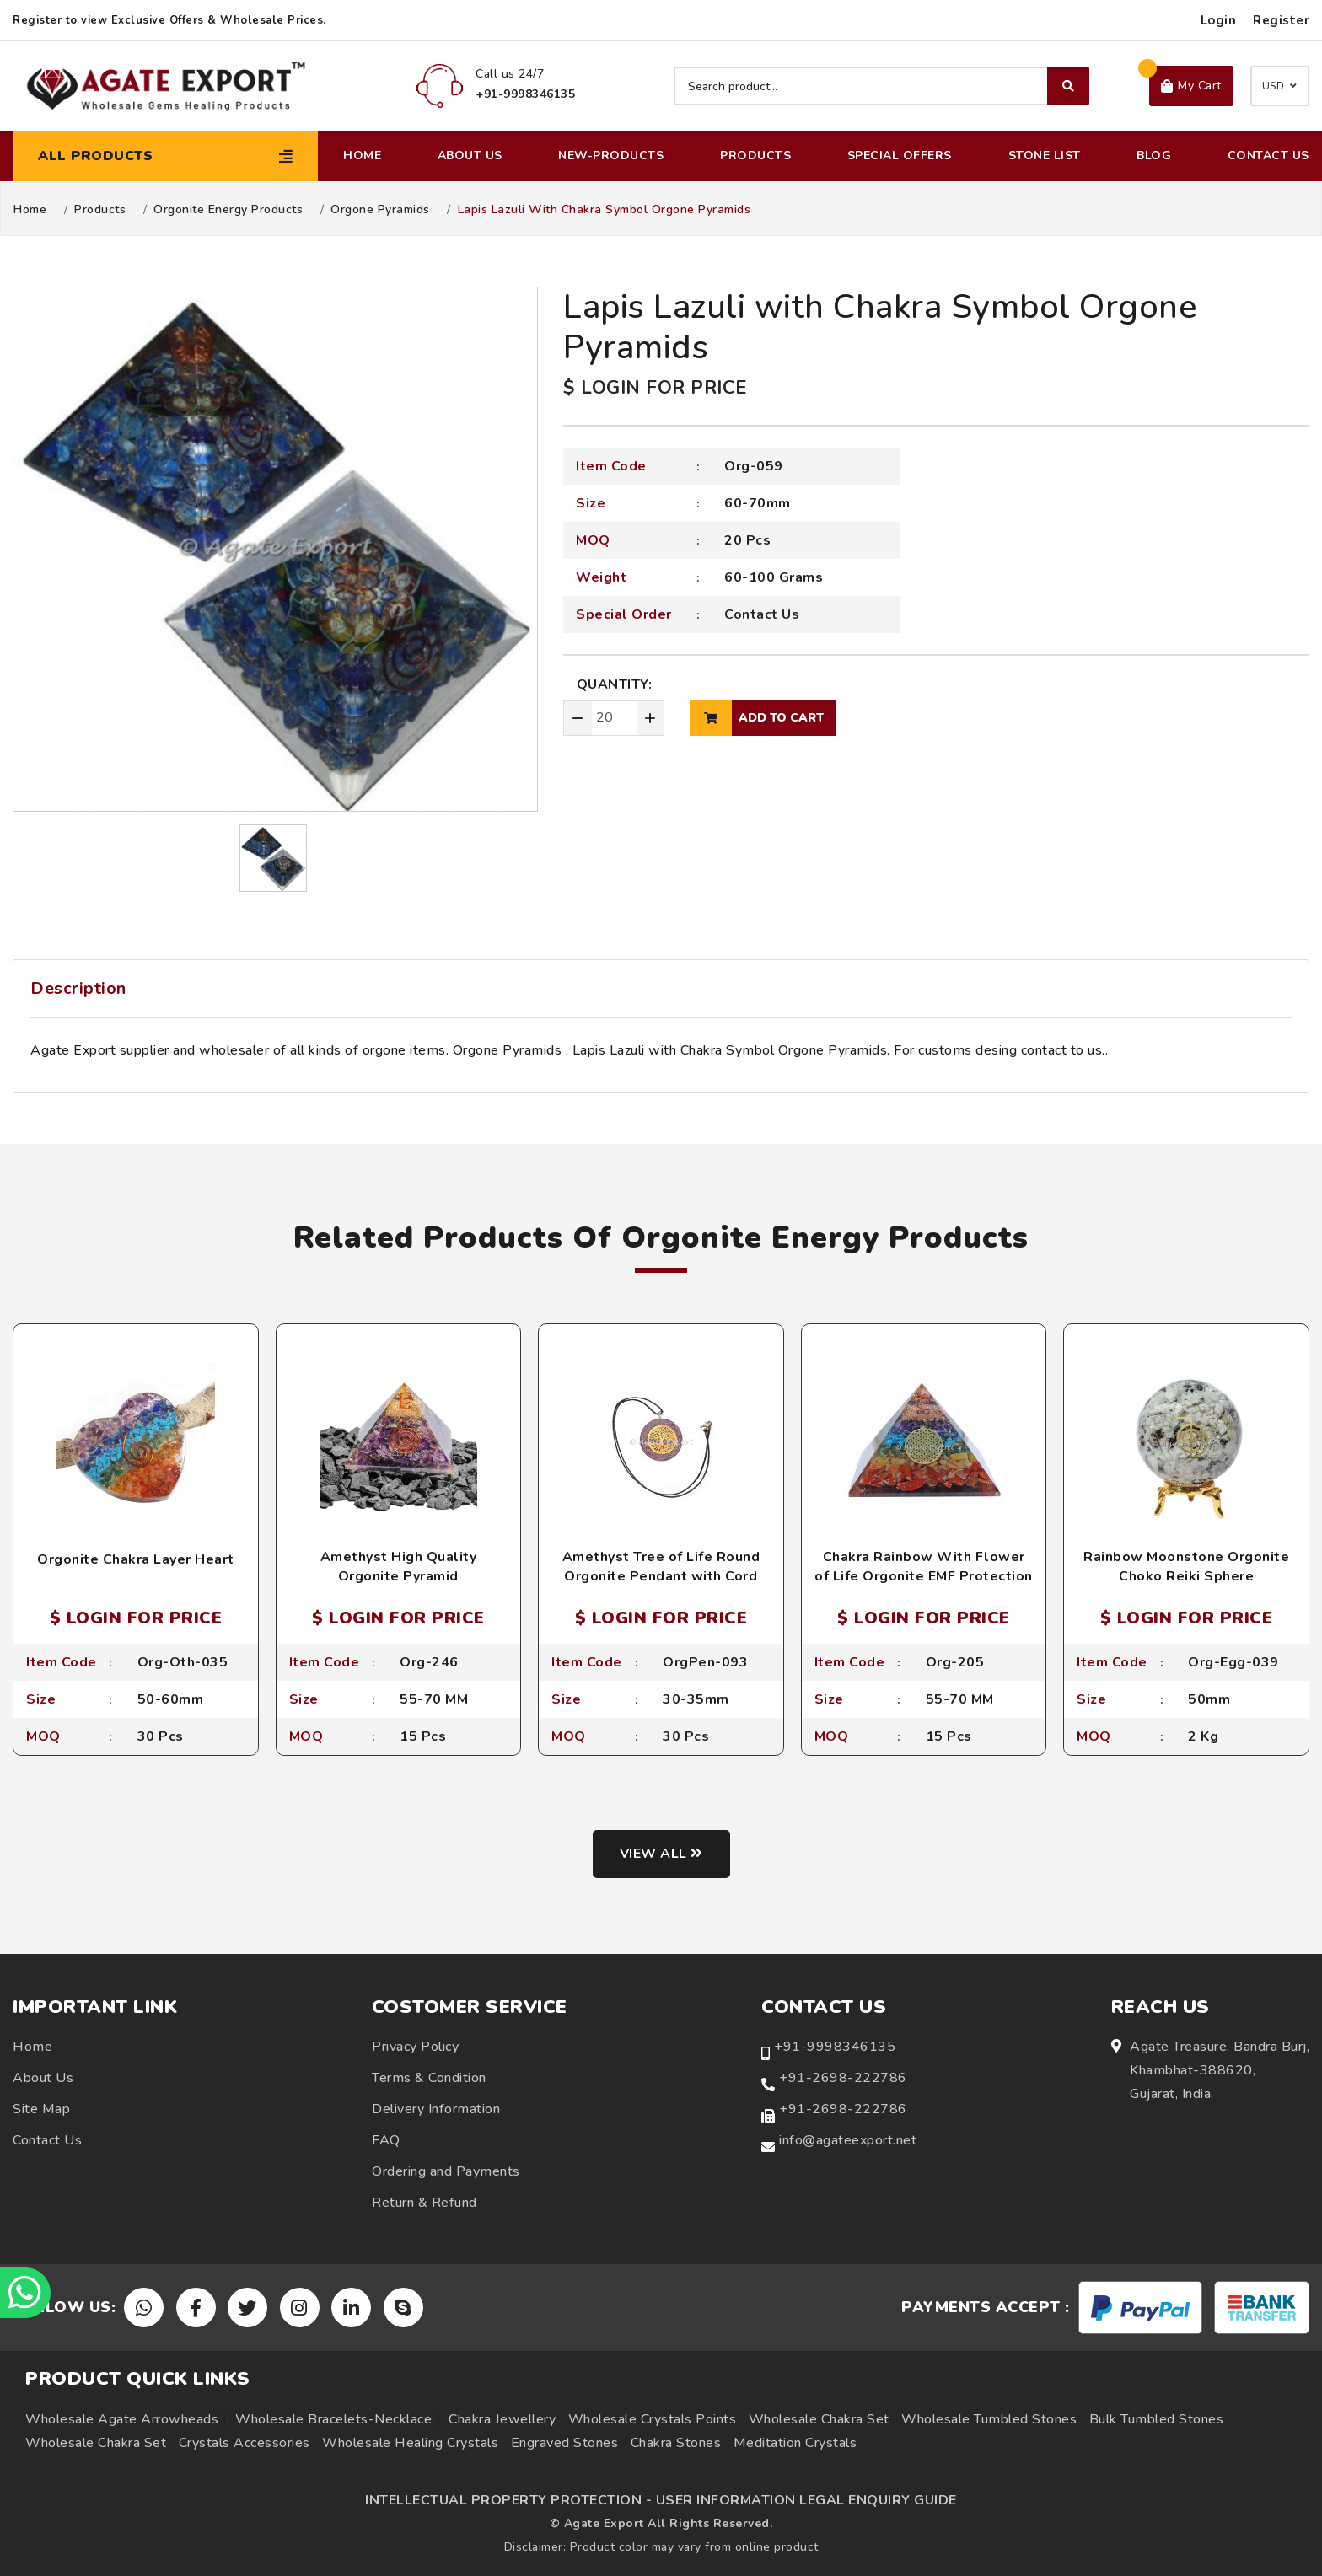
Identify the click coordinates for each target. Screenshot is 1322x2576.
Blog (1154, 156)
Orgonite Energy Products (228, 210)
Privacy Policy (415, 2046)
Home (362, 156)
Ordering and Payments (446, 2171)
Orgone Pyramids (380, 210)
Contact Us (1268, 156)
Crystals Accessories (244, 2443)
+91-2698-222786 (843, 2078)
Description (78, 988)
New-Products (611, 156)
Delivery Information (436, 2109)
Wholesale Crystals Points (652, 2419)
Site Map (41, 2109)
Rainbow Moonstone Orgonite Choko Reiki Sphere (1186, 1566)
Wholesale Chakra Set (819, 2419)
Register (1281, 20)
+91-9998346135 (834, 2046)
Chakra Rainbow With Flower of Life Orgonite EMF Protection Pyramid (923, 1576)
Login (1219, 20)
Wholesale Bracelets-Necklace (333, 2419)
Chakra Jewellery (502, 2419)
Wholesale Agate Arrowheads (121, 2419)
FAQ (386, 2140)
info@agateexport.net (847, 2140)
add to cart (757, 718)
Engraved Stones (565, 2443)
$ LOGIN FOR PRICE (655, 388)
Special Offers (899, 156)
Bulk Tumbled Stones (1156, 2419)
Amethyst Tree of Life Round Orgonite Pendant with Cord (661, 1566)
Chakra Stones (676, 2443)
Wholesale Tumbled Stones (989, 2419)
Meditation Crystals (795, 2443)
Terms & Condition (429, 2078)
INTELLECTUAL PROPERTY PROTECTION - (508, 2500)
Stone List (1044, 156)
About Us (470, 156)
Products (755, 156)
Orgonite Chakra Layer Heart (135, 1559)
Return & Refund (424, 2202)
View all (661, 1853)
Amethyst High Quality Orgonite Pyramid (398, 1566)
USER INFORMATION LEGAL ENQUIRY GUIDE (806, 2500)
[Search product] (881, 86)
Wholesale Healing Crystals (410, 2443)
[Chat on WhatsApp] (25, 2292)
